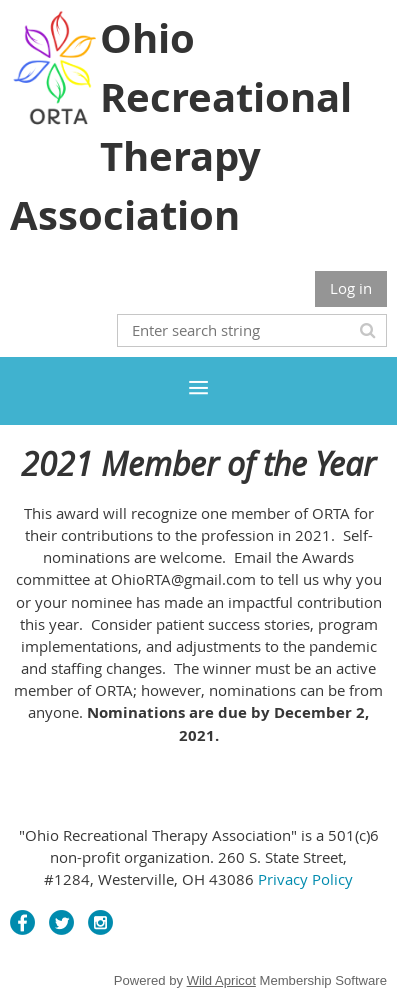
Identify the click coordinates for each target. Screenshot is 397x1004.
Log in (351, 288)
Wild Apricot (221, 980)
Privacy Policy (305, 879)
